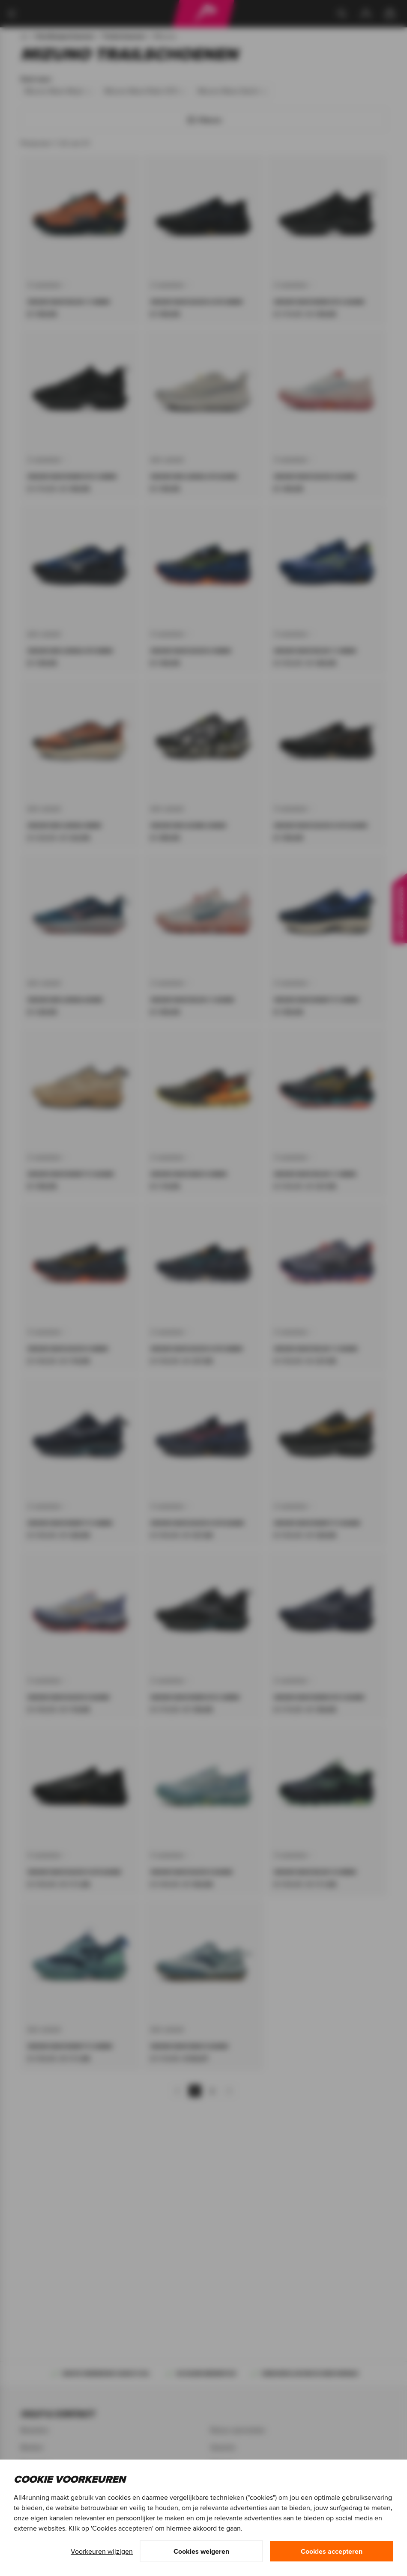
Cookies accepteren (331, 2551)
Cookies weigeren (201, 2551)
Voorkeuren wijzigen (102, 2551)
